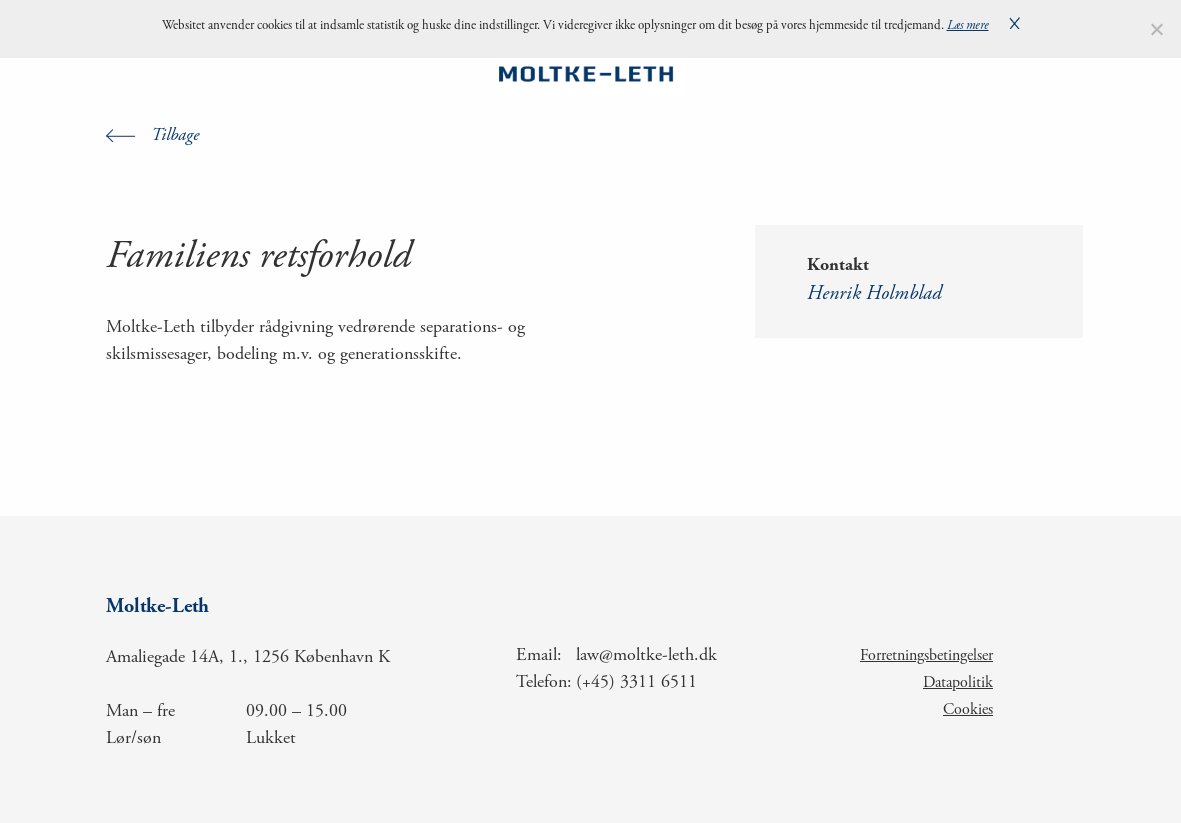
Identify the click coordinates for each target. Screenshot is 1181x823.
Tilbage (175, 136)
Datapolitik (958, 683)
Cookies (968, 710)
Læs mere (968, 26)
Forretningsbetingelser (926, 656)
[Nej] (1156, 29)
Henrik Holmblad (874, 294)
